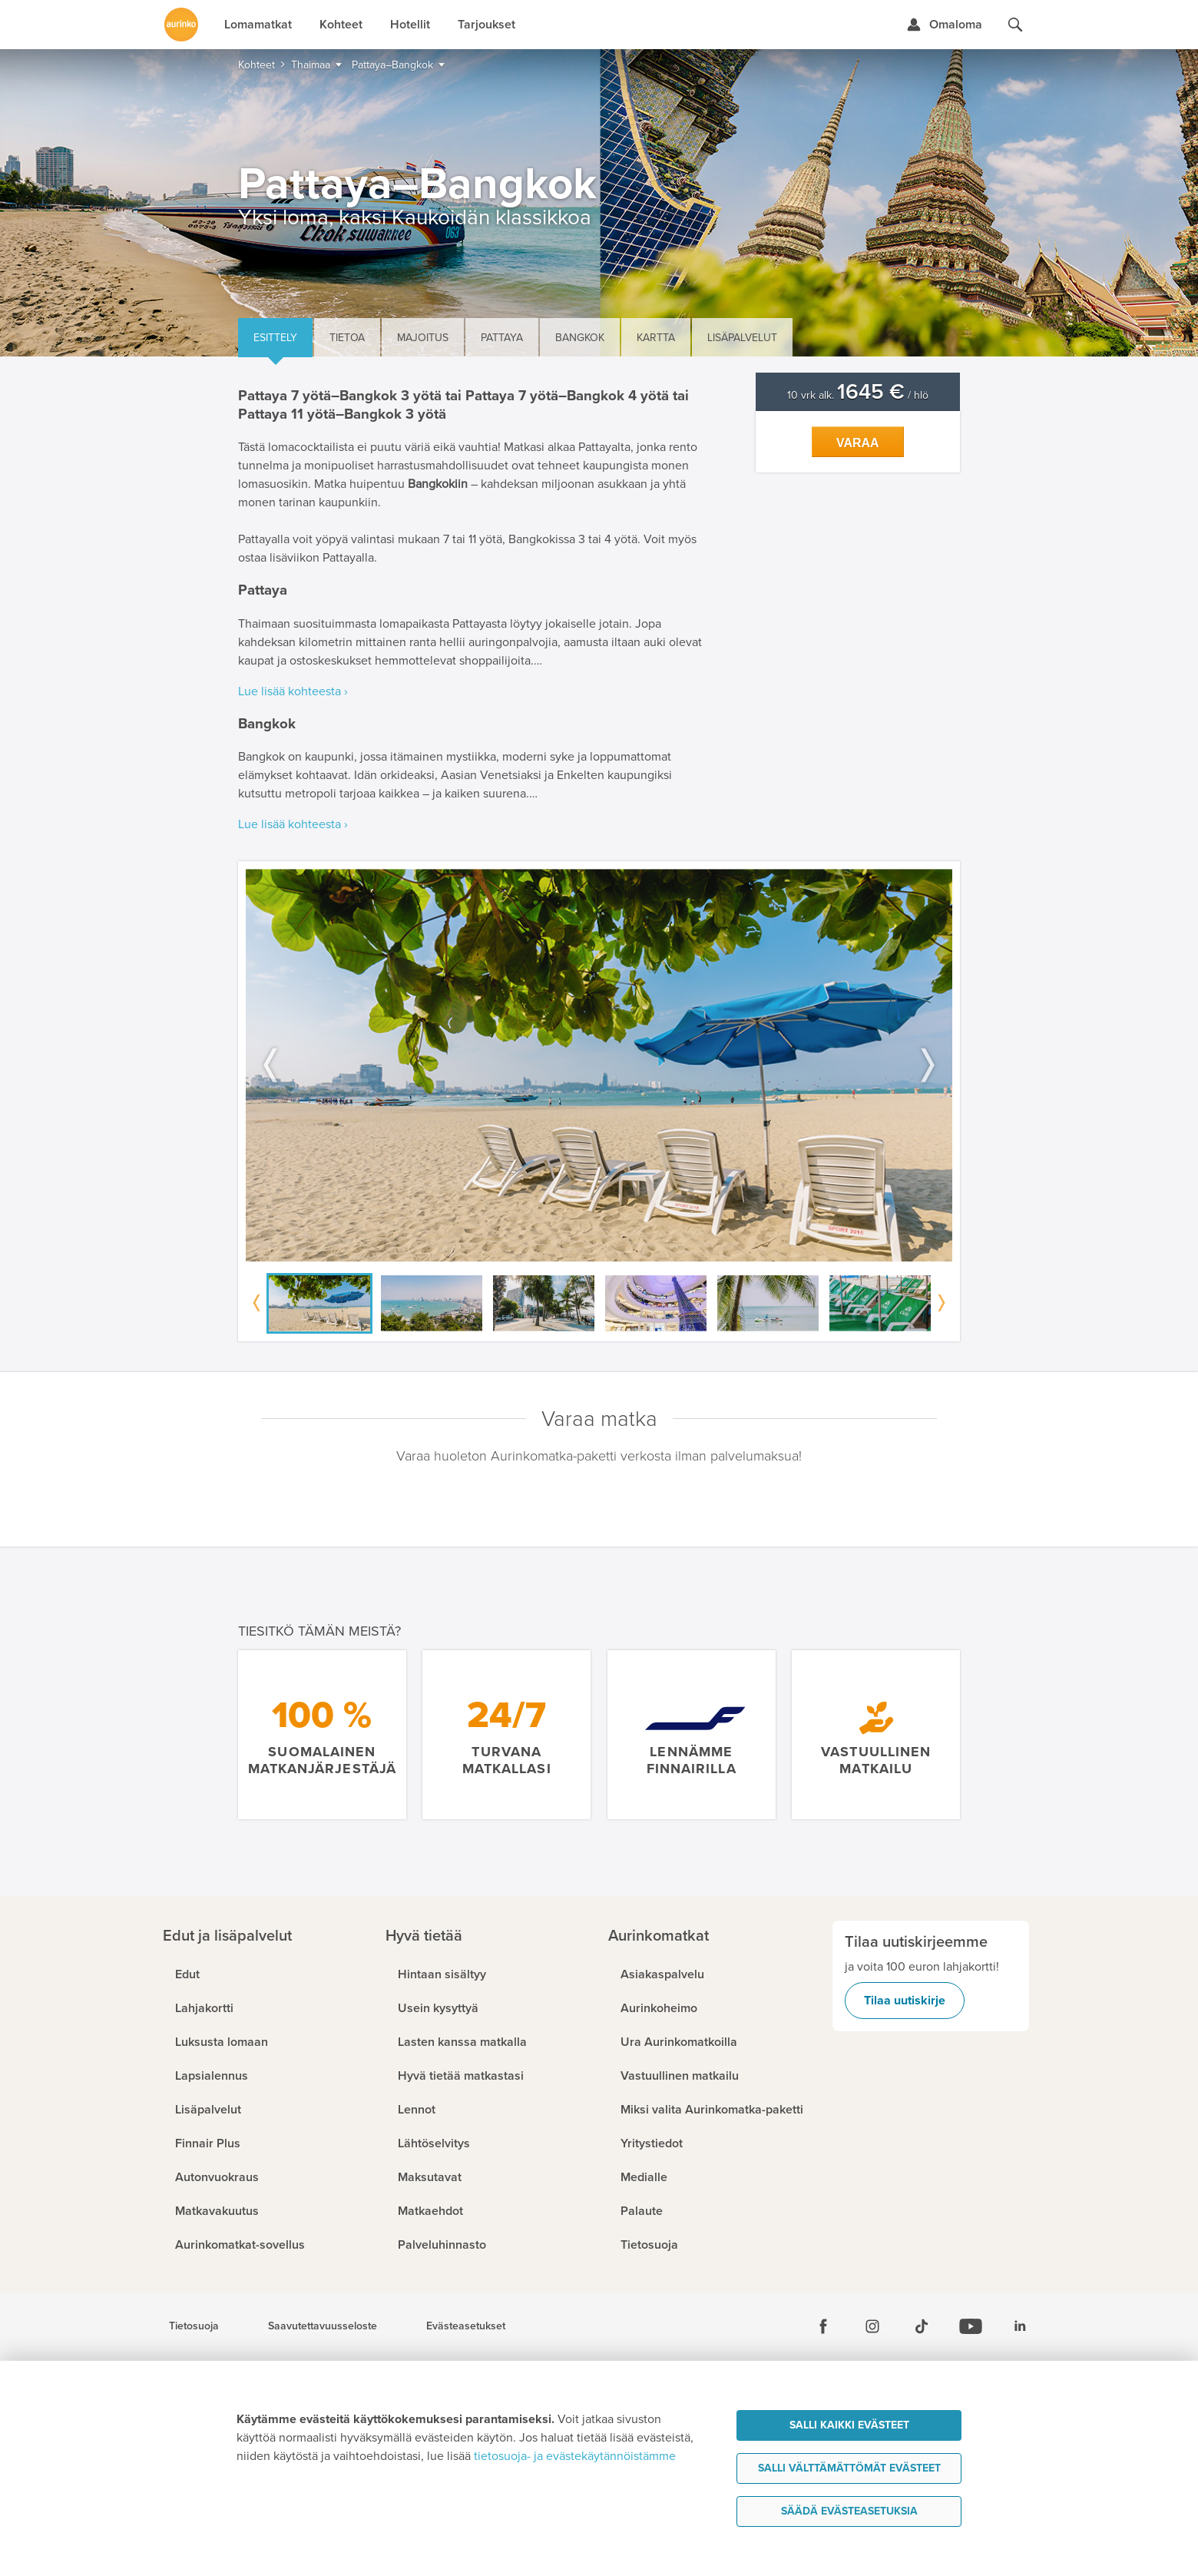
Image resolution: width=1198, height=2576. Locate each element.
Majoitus (422, 337)
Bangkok (579, 337)
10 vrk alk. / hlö (857, 395)
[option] (599, 1065)
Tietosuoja (194, 2326)
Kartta (656, 337)
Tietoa (347, 337)
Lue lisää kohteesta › (293, 691)
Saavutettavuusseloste (322, 2326)
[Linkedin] (1019, 2326)
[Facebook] (823, 2326)
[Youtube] (970, 2326)
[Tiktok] (921, 2326)
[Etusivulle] (181, 24)
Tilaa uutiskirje (904, 2000)
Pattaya (502, 337)
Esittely (275, 337)
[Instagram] (872, 2326)
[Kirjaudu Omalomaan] (944, 24)
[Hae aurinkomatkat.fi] (1015, 24)
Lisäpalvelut (742, 337)
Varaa (857, 442)
